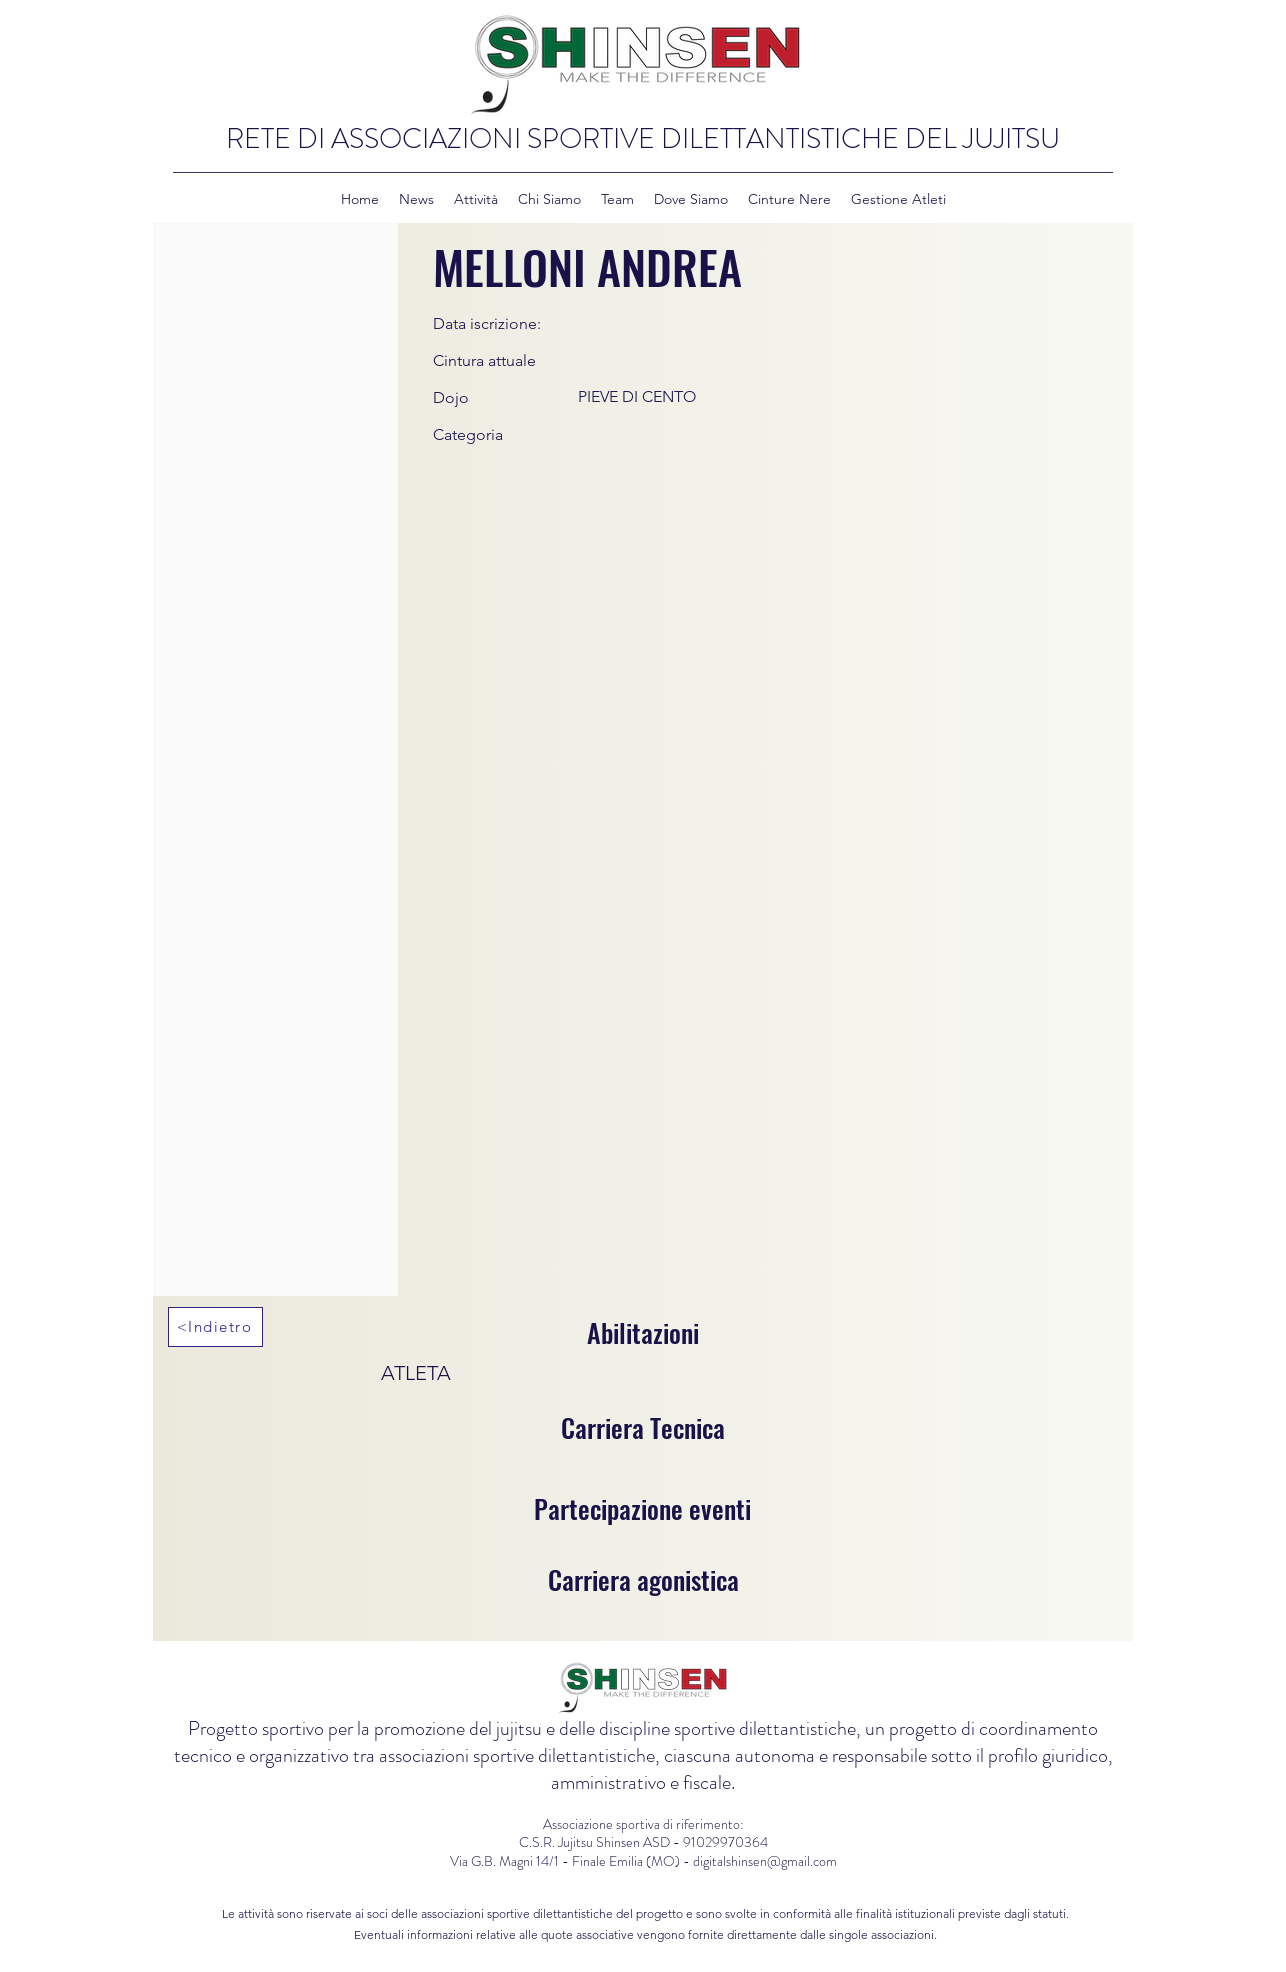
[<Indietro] (215, 1327)
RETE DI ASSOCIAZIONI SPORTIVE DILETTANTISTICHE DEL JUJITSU (643, 139)
